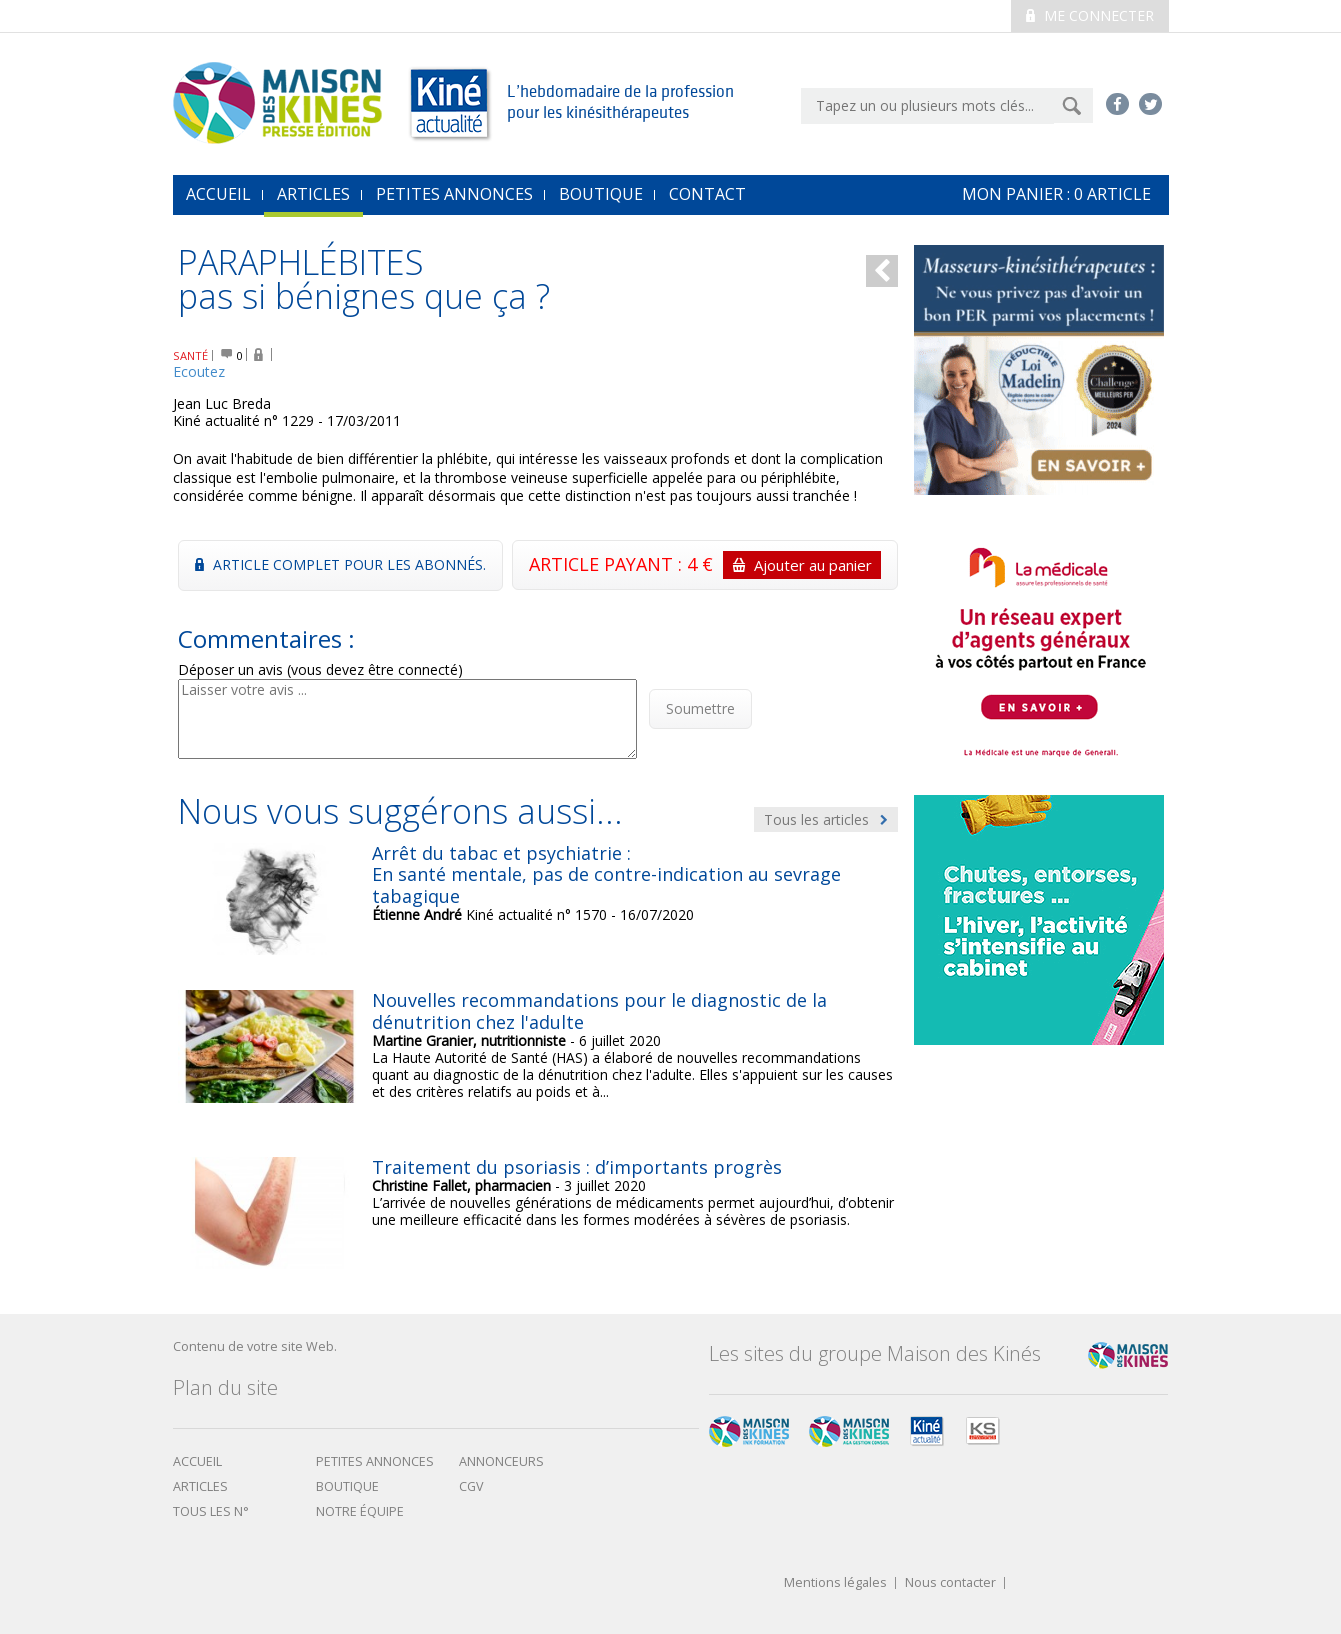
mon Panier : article (1056, 194)
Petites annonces (454, 194)
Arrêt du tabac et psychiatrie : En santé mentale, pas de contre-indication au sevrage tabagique (606, 874)
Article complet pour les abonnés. (340, 564)
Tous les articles (826, 819)
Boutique (601, 194)
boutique (347, 1486)
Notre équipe (360, 1511)
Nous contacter (950, 1583)
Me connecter (1090, 15)
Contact (707, 194)
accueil (218, 194)
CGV (471, 1486)
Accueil (197, 1461)
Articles (313, 194)
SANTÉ (190, 355)
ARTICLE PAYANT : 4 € (705, 565)
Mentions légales (835, 1583)
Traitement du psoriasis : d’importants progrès (577, 1167)
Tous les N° (211, 1511)
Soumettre (700, 708)
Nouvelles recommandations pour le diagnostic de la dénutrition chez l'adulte (599, 1011)
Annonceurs (501, 1461)
